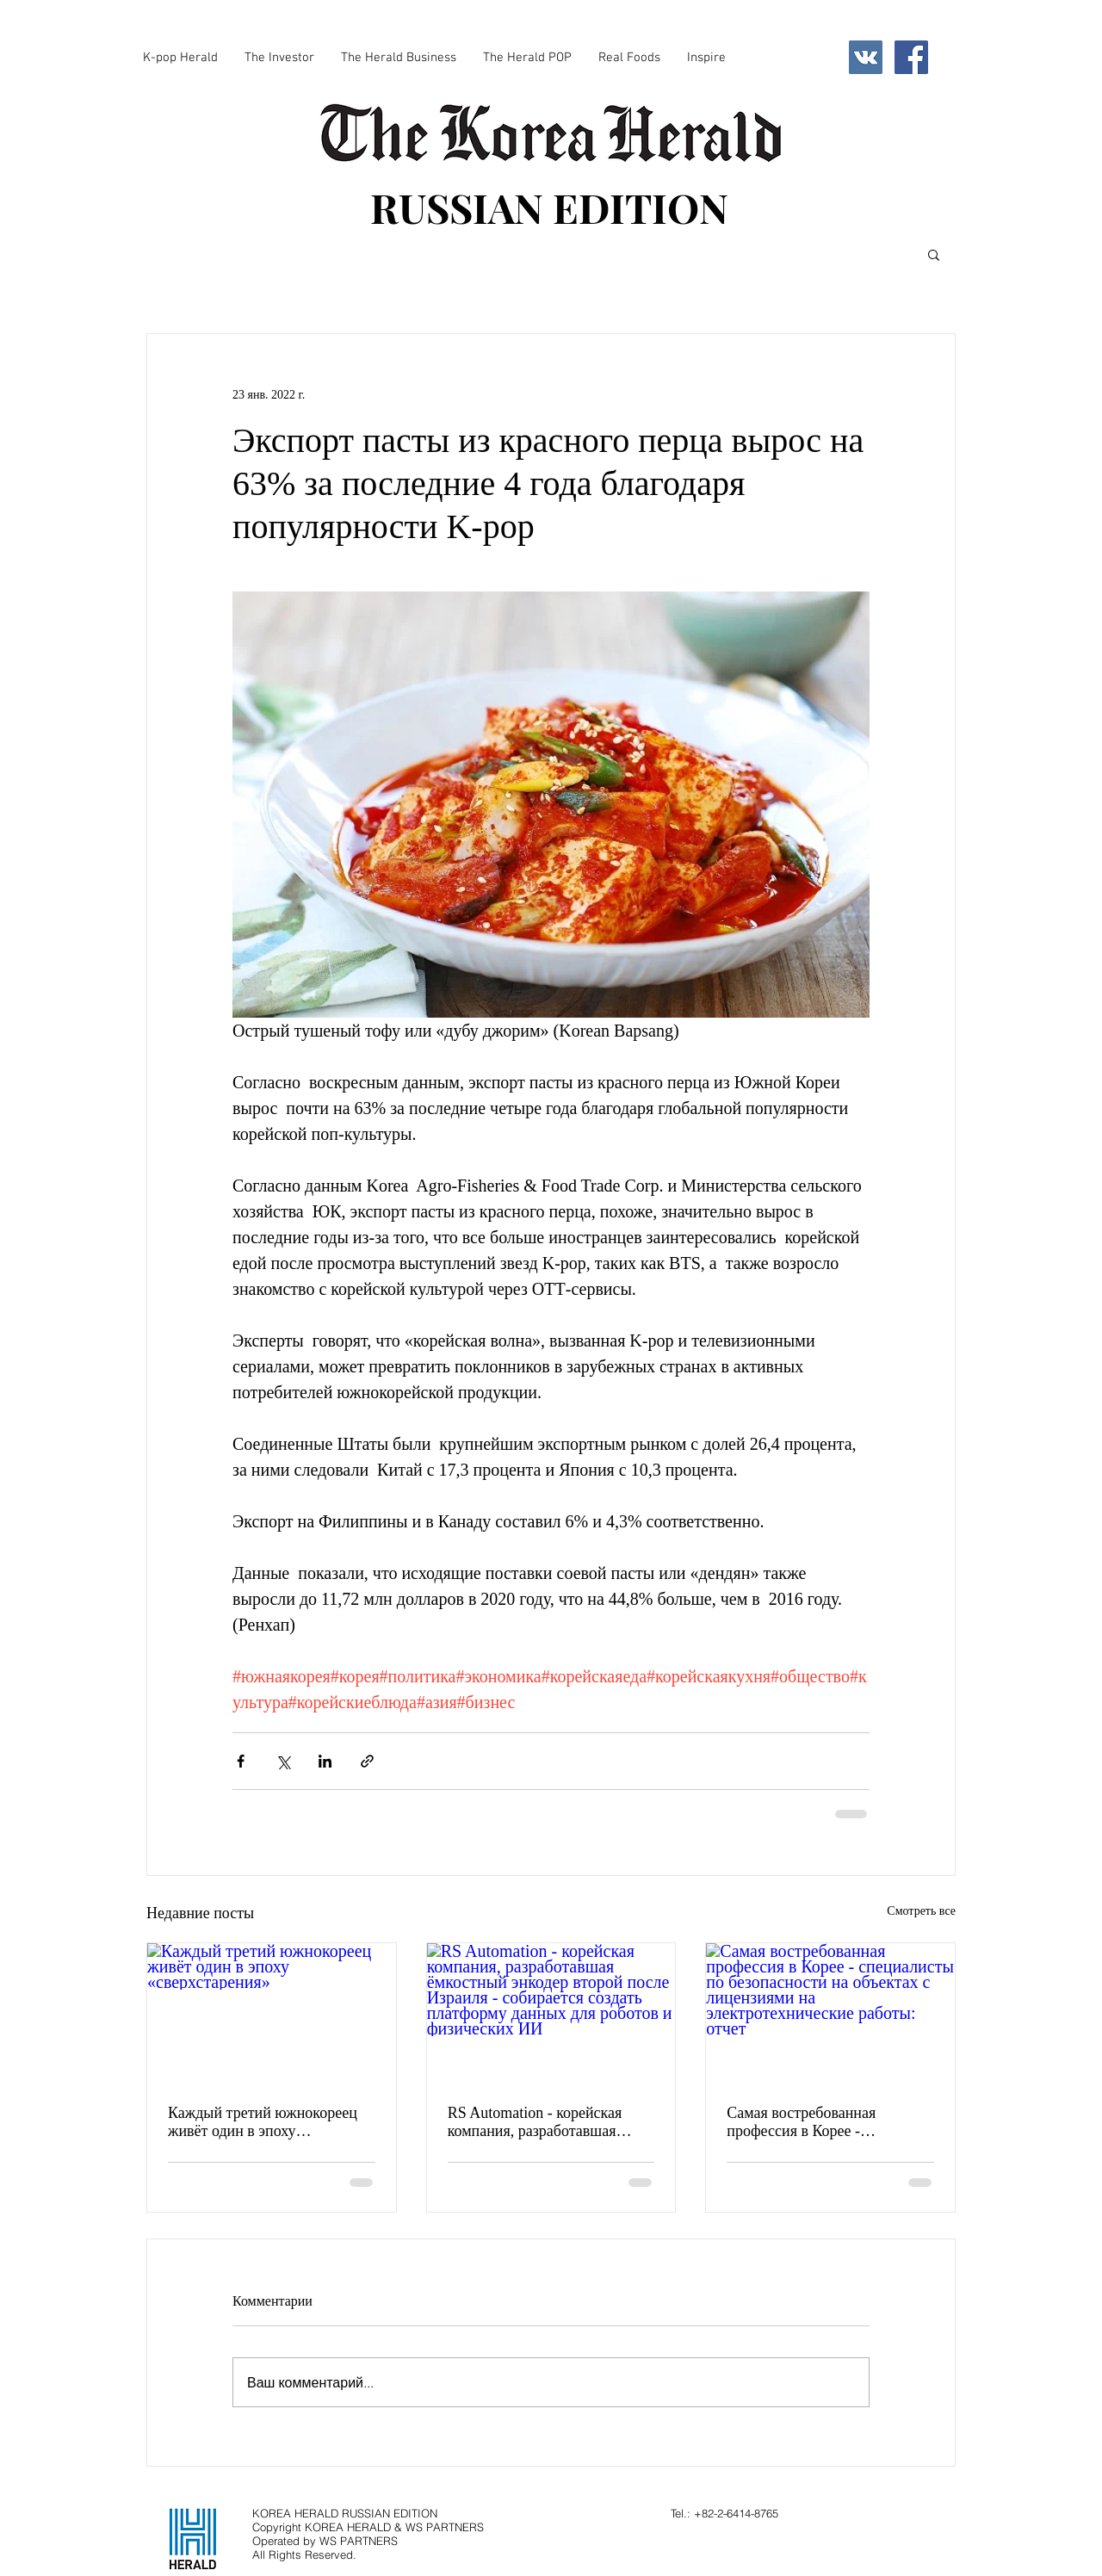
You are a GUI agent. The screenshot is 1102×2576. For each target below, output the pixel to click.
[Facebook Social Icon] (911, 57)
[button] (934, 254)
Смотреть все (921, 1910)
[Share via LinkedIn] (325, 1761)
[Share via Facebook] (240, 1761)
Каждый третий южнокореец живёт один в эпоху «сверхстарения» (262, 2122)
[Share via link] (367, 1761)
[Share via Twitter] (283, 1761)
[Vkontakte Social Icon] (865, 57)
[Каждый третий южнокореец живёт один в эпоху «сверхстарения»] (271, 2013)
